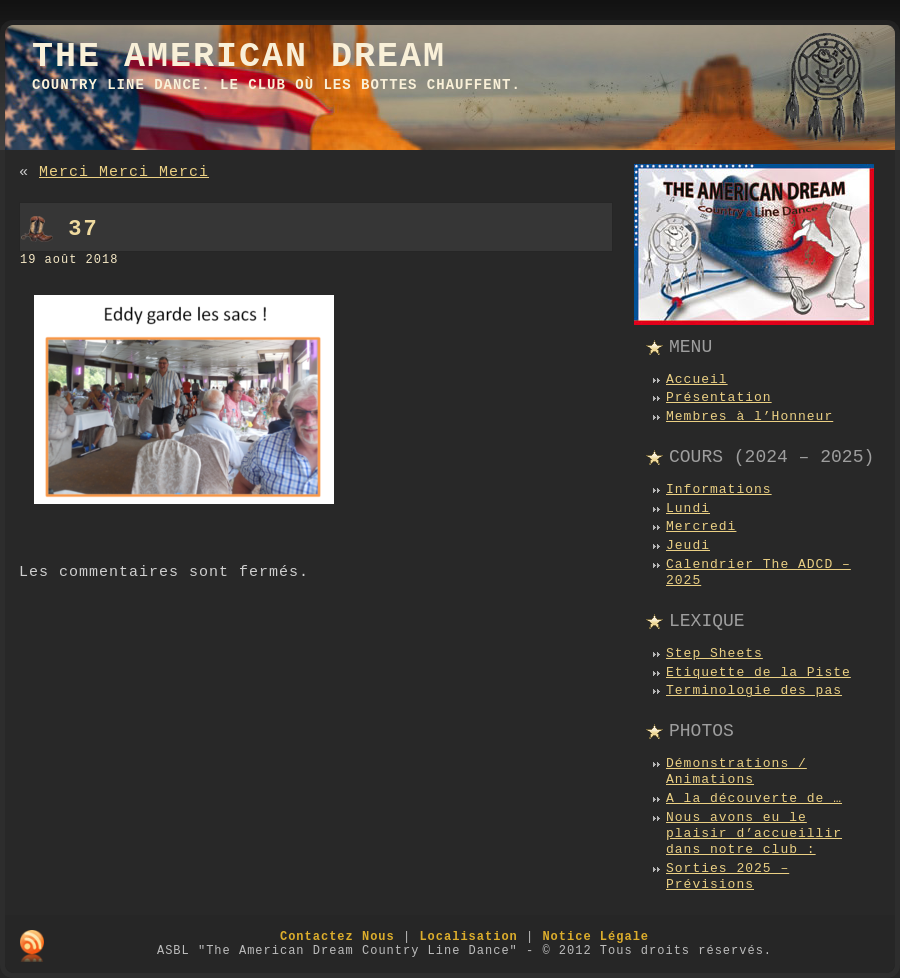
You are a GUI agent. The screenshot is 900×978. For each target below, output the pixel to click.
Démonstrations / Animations (736, 771)
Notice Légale (595, 937)
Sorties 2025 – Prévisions (727, 876)
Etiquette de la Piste (758, 672)
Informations (719, 489)
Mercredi (701, 526)
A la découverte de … (754, 798)
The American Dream (239, 57)
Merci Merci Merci (124, 172)
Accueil (697, 379)
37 (83, 229)
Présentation (719, 397)
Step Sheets (714, 653)
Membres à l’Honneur (749, 416)
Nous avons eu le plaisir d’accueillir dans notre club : (754, 834)
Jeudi (688, 545)
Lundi (688, 508)
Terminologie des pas (754, 690)
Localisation (468, 937)
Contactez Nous (337, 937)
